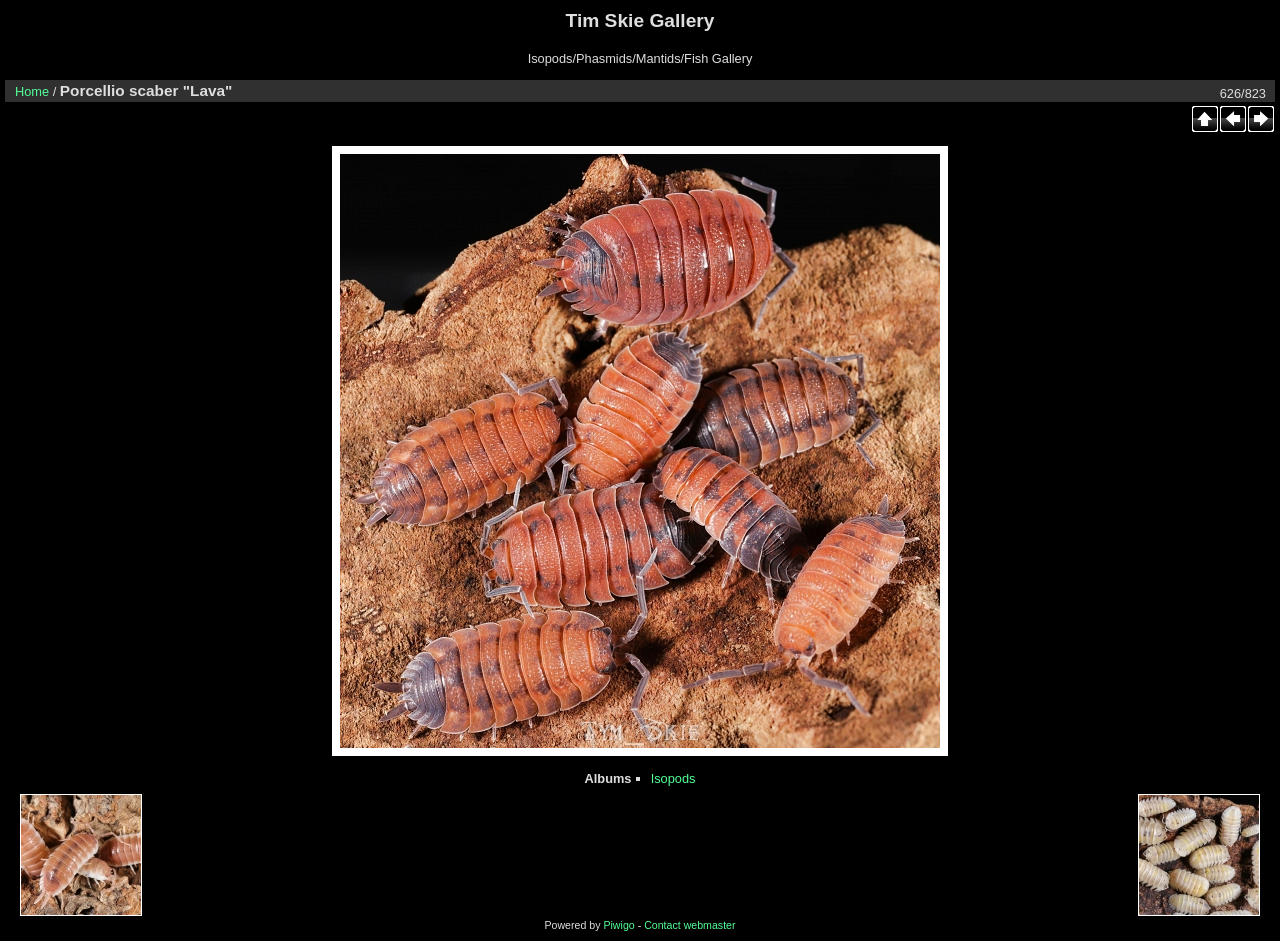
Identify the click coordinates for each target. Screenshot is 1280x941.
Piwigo (618, 925)
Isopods (673, 778)
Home (32, 91)
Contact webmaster (689, 925)
